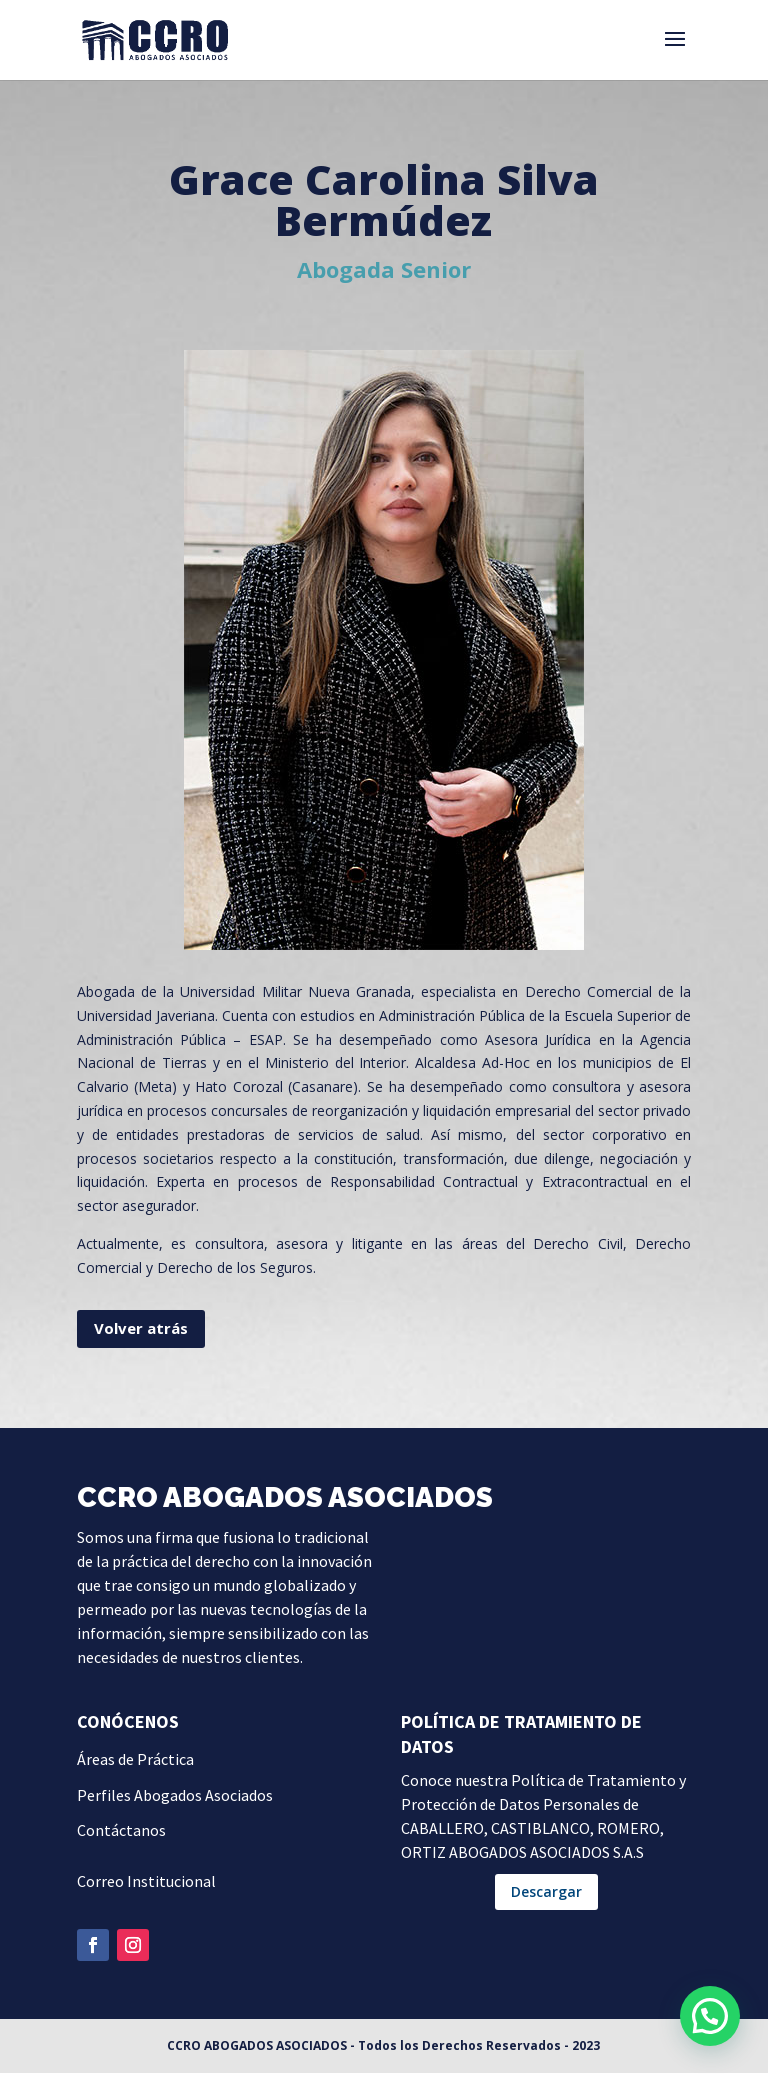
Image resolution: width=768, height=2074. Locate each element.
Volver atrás (141, 1329)
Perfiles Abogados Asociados (175, 1796)
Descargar (546, 1892)
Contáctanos (121, 1831)
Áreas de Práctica (135, 1760)
